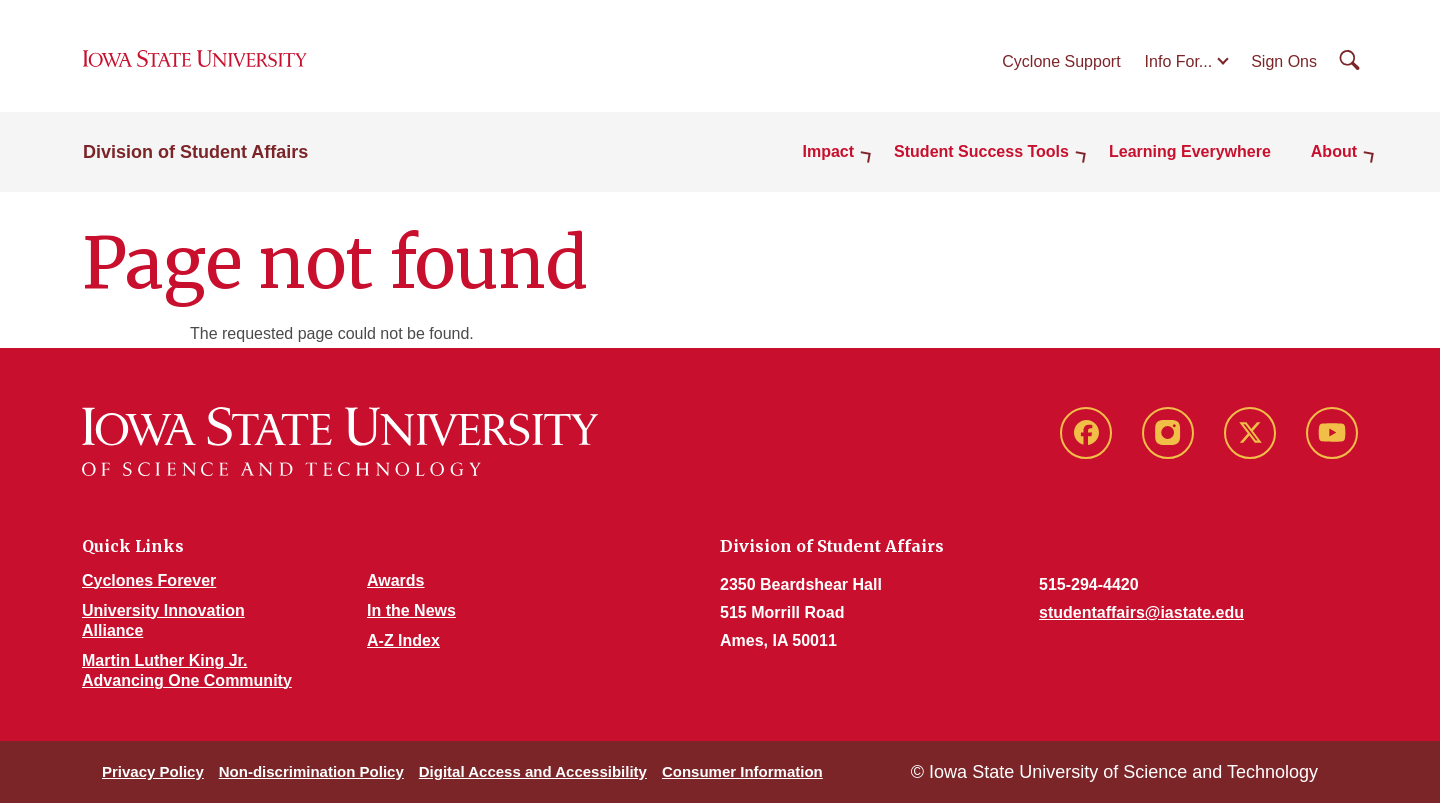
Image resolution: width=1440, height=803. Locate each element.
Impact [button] (829, 151)
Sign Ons (1284, 61)
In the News (411, 610)
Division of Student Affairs (195, 152)
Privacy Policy (153, 771)
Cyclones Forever (149, 580)
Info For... (1179, 61)
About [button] (1334, 151)
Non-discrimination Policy (311, 771)
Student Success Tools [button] (981, 151)
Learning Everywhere (1190, 151)
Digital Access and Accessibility (533, 771)
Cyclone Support (1061, 61)
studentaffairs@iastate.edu (1141, 612)
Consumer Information (742, 771)
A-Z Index (403, 640)
